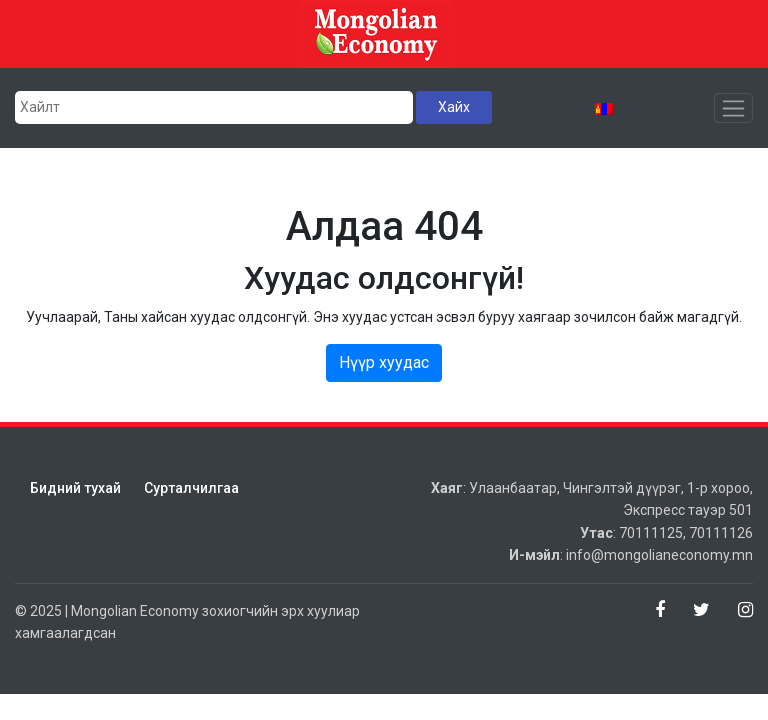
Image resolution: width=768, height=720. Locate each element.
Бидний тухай (75, 488)
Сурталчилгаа (191, 488)
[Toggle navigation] (733, 108)
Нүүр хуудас (384, 362)
